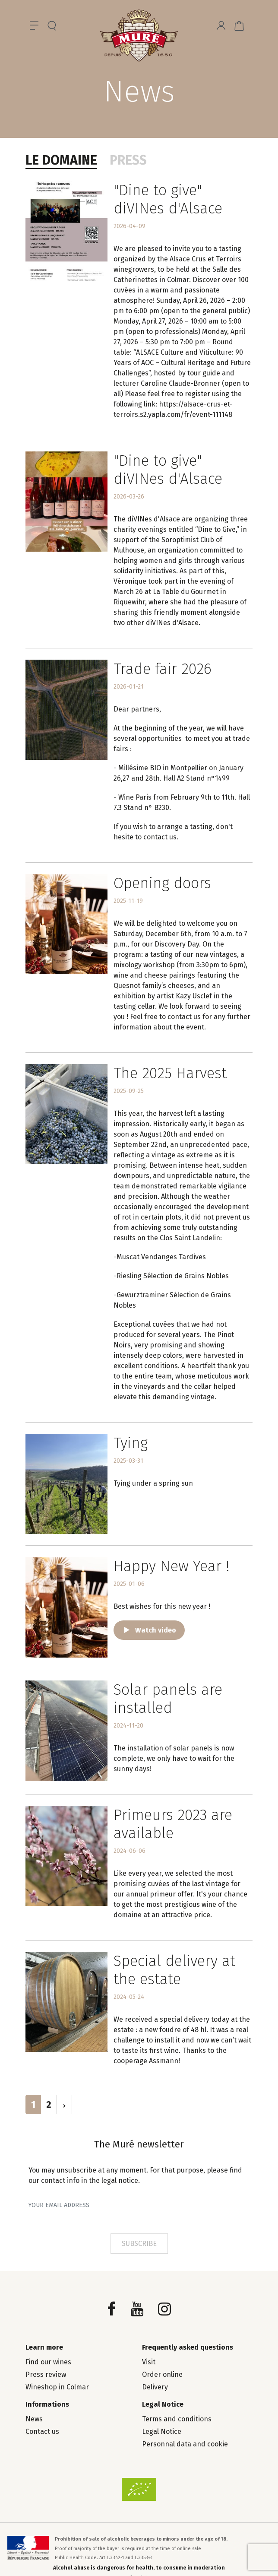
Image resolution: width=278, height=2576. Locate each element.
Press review (45, 2374)
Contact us (42, 2431)
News (34, 2419)
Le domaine (61, 160)
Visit (148, 2362)
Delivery (155, 2387)
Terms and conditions (177, 2419)
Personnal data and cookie (185, 2444)
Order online (162, 2374)
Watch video (155, 1630)
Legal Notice (161, 2431)
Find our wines (48, 2362)
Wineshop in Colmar (57, 2387)
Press (128, 160)
